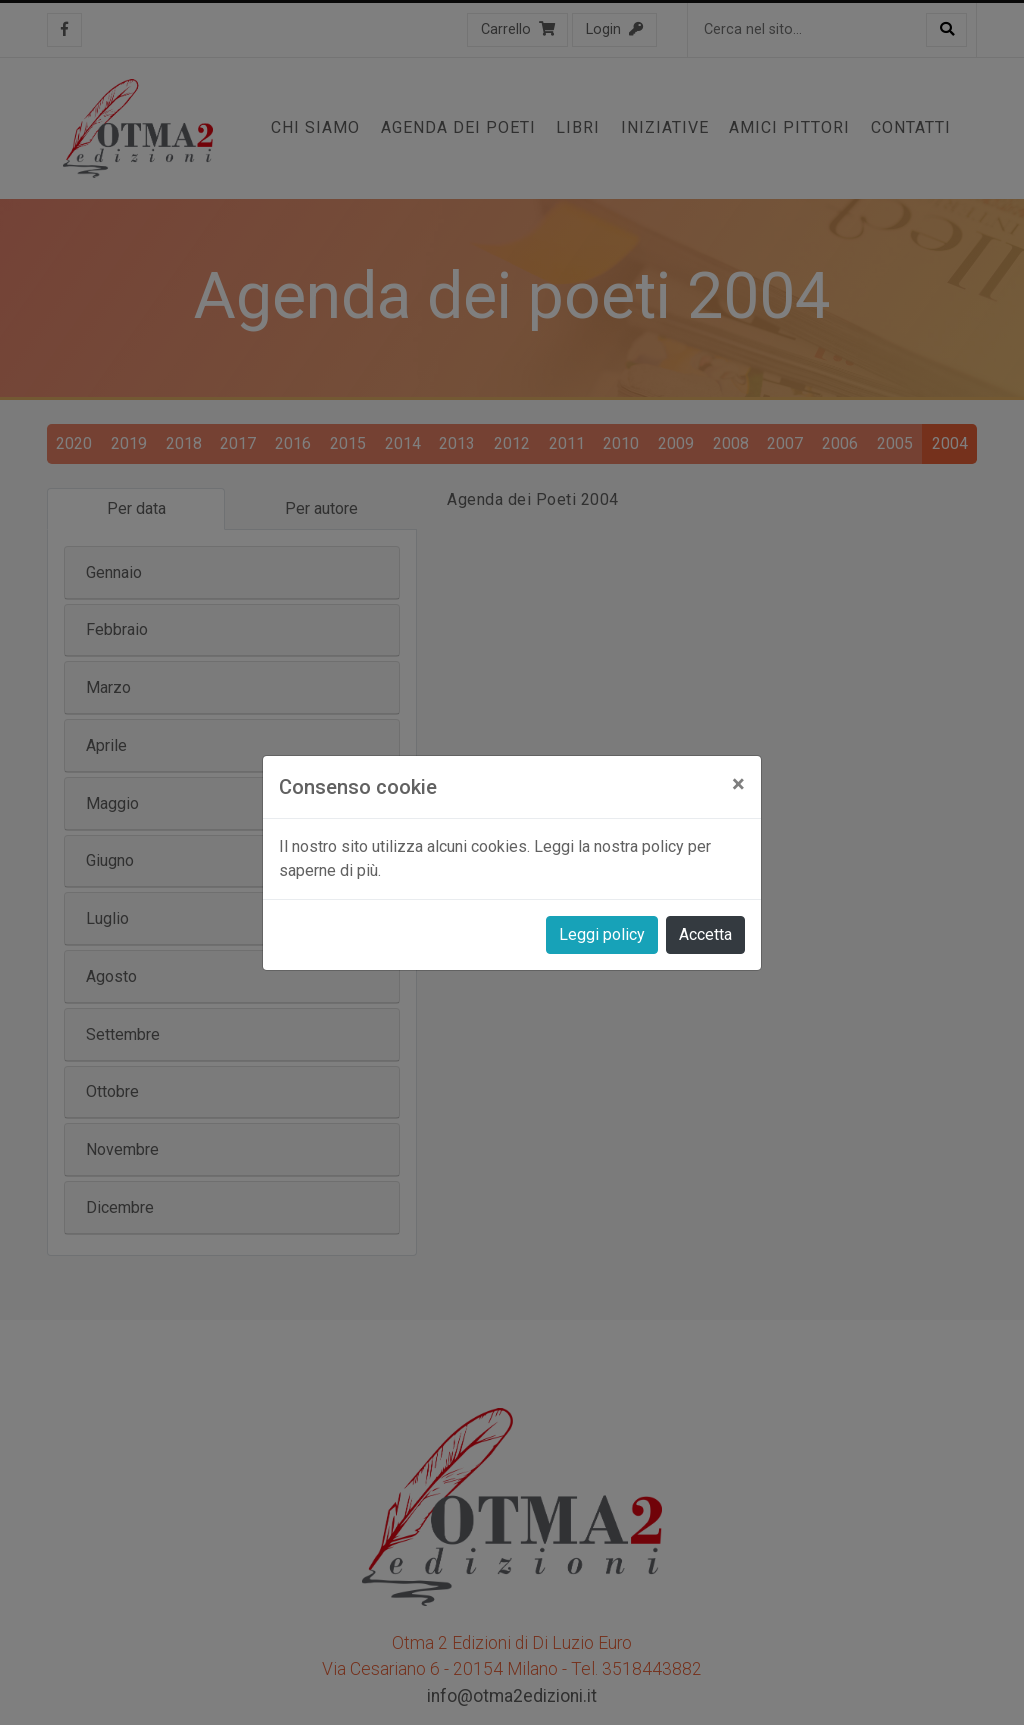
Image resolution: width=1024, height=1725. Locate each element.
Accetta (705, 934)
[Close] (738, 784)
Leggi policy (602, 934)
